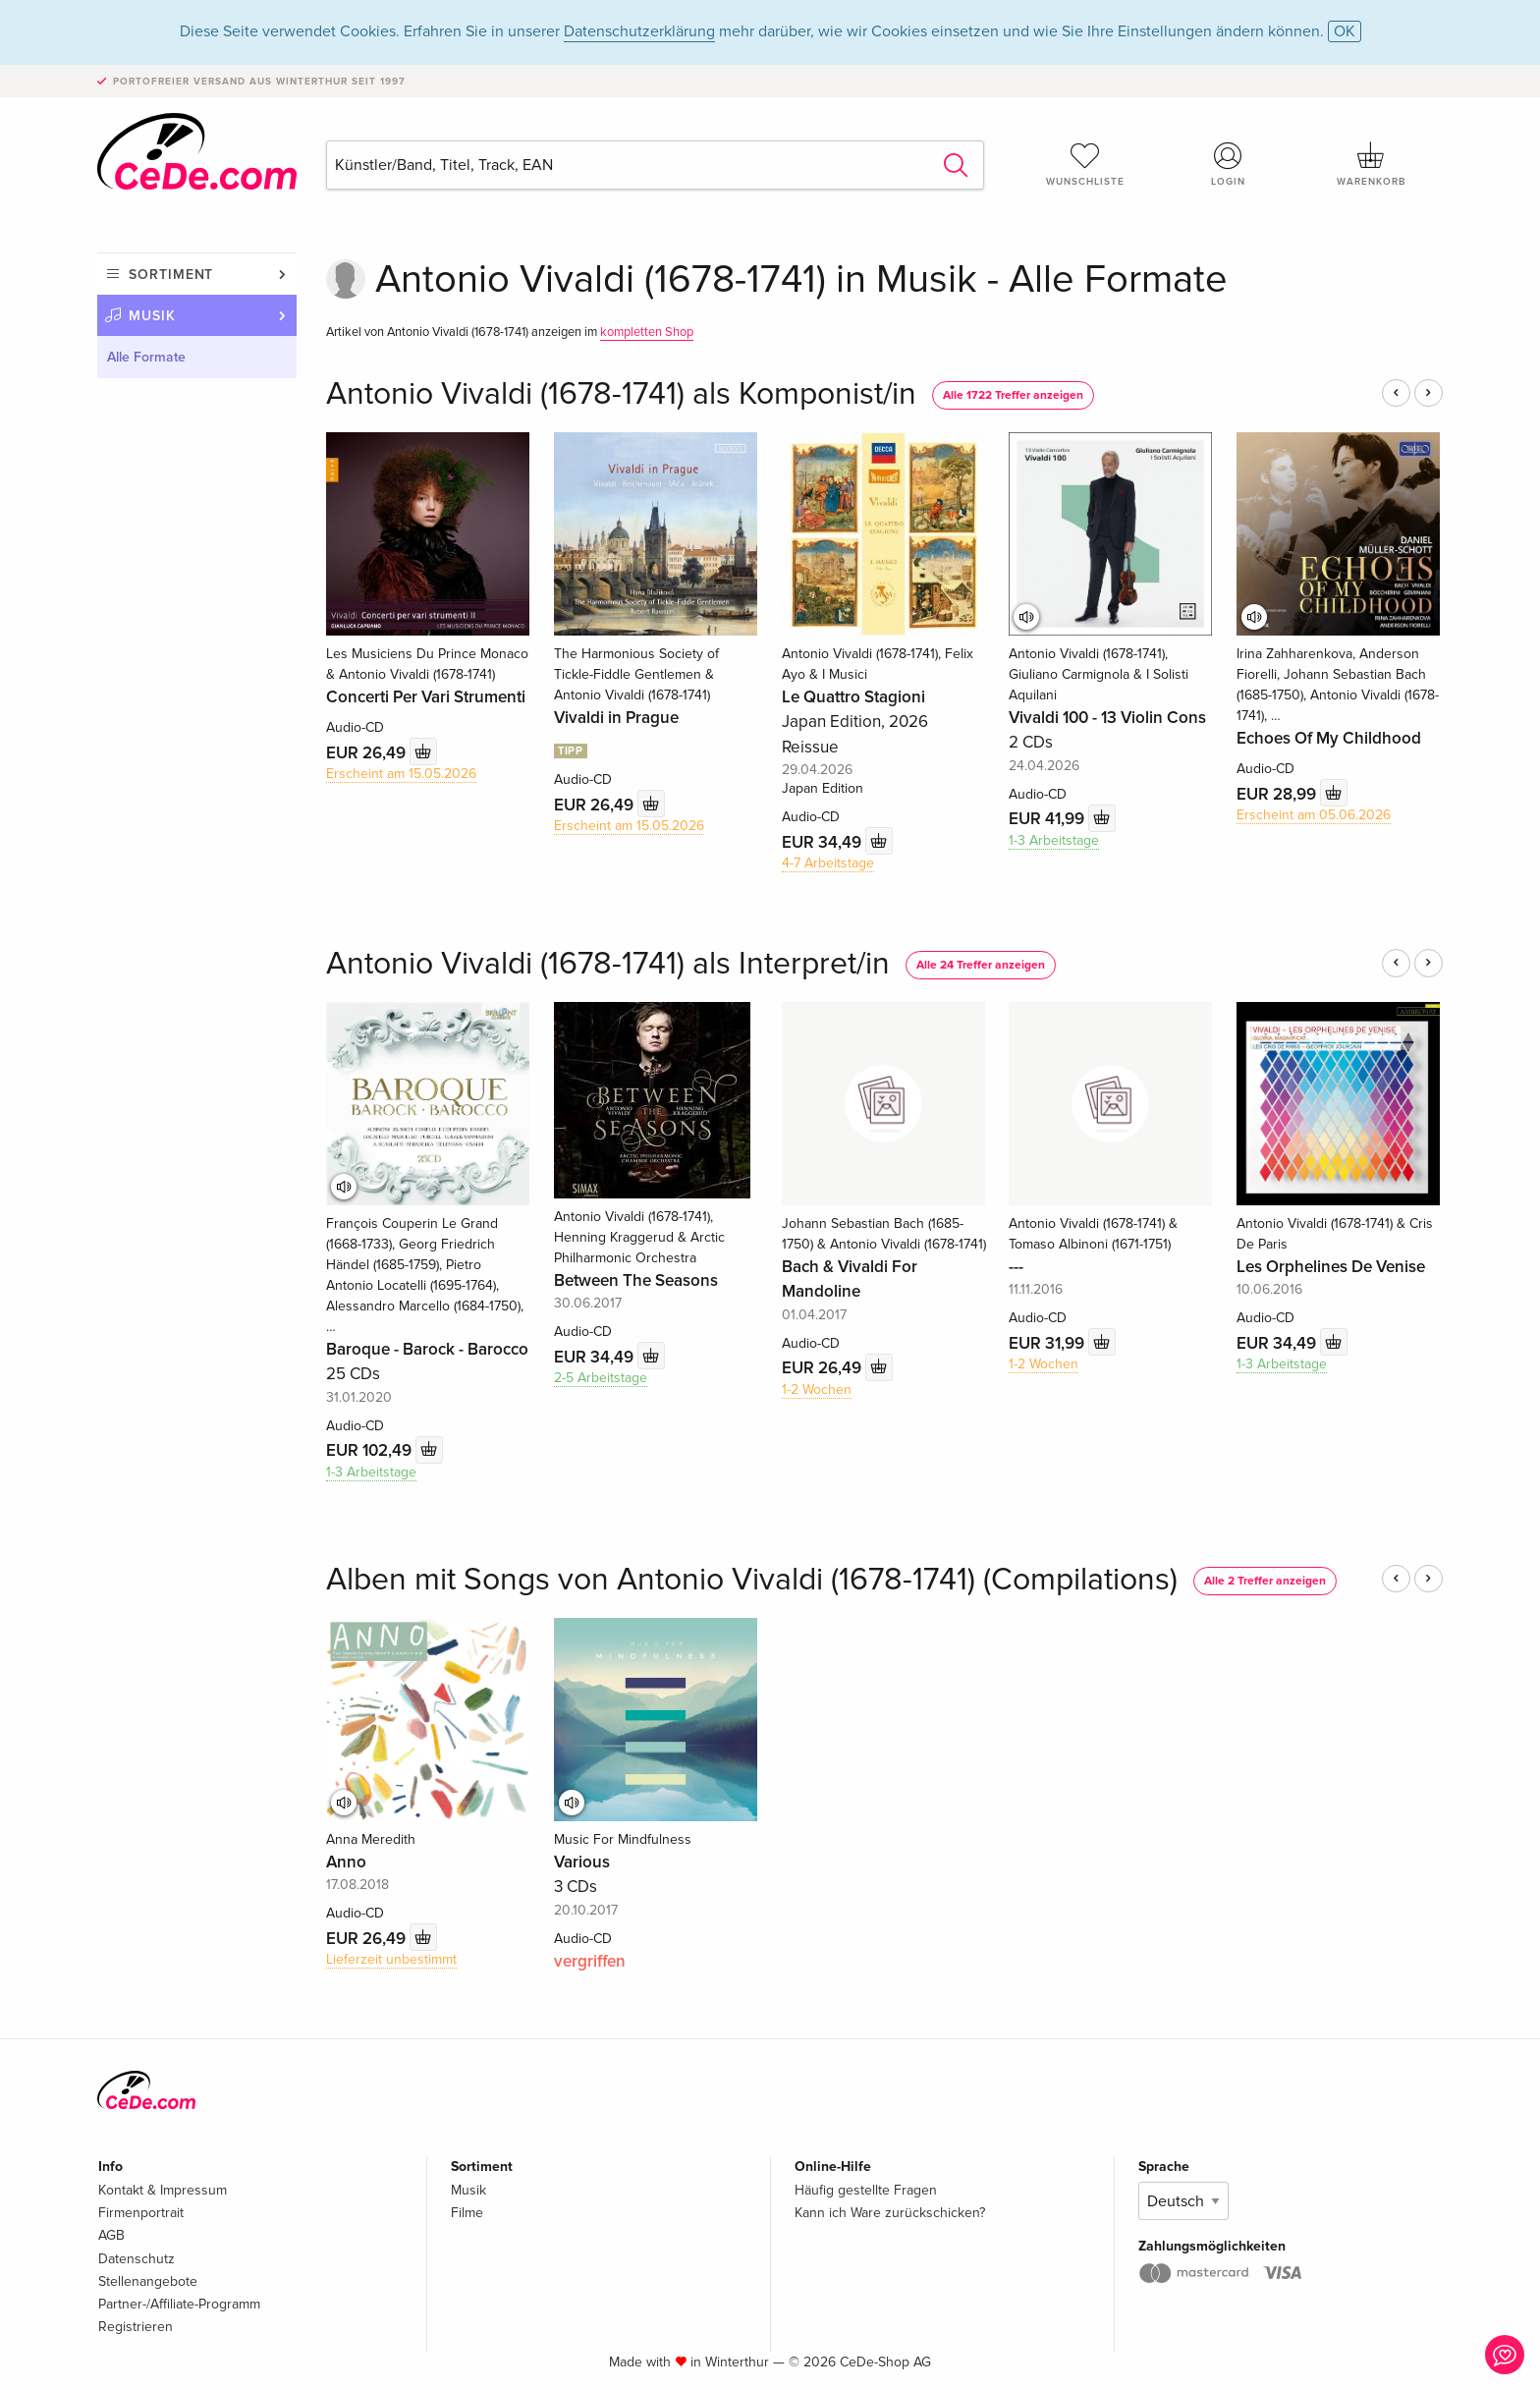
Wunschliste (1085, 164)
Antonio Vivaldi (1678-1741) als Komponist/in (621, 394)
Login (1228, 164)
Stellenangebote (147, 2281)
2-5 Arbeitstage (600, 1377)
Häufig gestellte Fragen (866, 2190)
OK (1344, 31)
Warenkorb (1371, 164)
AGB (111, 2235)
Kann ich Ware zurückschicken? (890, 2212)
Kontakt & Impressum (162, 2190)
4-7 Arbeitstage (828, 863)
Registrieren (135, 2326)
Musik (152, 315)
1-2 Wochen (817, 1389)
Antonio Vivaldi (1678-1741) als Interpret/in (608, 964)
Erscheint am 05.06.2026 (1314, 814)
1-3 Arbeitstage (1054, 840)
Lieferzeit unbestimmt (391, 1959)
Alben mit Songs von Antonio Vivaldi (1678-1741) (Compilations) (752, 1580)
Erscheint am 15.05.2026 (401, 773)
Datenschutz (136, 2259)
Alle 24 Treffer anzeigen (980, 965)
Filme (467, 2212)
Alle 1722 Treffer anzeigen (1013, 395)
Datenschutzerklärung (639, 31)
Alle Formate (146, 357)
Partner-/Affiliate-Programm (179, 2304)
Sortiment (171, 274)
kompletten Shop (646, 332)
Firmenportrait (141, 2212)
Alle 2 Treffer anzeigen (1265, 1581)
